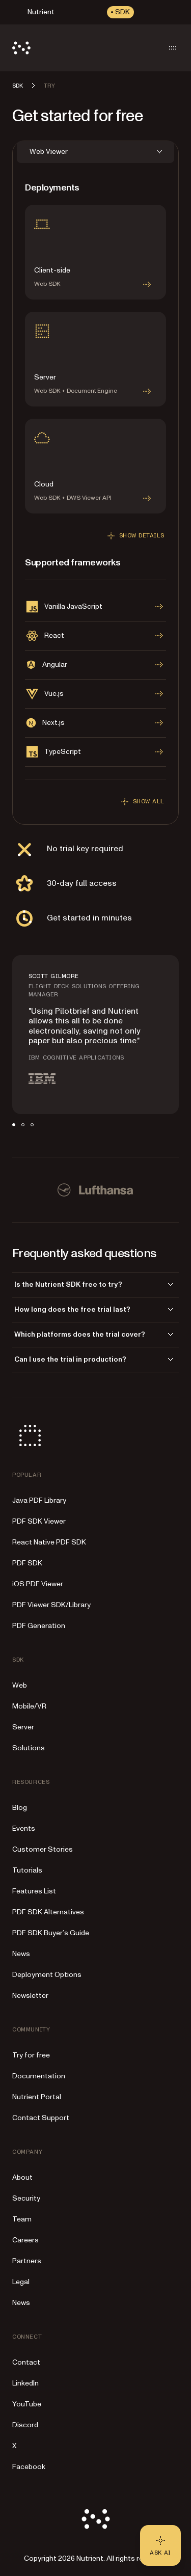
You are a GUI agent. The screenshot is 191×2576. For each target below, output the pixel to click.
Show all (141, 802)
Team (22, 2219)
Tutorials (27, 1870)
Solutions (28, 1748)
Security (26, 2198)
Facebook (28, 2467)
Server (23, 1727)
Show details (134, 536)
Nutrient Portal (36, 2097)
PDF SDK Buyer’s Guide (50, 1933)
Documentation (38, 2076)
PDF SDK (27, 1563)
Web (19, 1685)
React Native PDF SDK (49, 1542)
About (22, 2177)
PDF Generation (38, 1626)
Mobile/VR (29, 1706)
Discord (25, 2425)
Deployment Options (46, 1975)
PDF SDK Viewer (39, 1521)
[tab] (13, 1124)
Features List (34, 1891)
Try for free (31, 2055)
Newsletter (30, 1995)
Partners (26, 2261)
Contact (26, 2362)
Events (23, 1828)
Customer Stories (42, 1849)
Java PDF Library (39, 1500)
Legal (21, 2282)
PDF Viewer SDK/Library (51, 1605)
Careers (25, 2240)
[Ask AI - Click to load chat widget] (160, 2545)
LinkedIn (25, 2383)
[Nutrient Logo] (21, 48)
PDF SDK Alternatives (48, 1912)
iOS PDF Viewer (37, 1584)
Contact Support (40, 2118)
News (21, 1954)
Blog (19, 1807)
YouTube (26, 2404)
